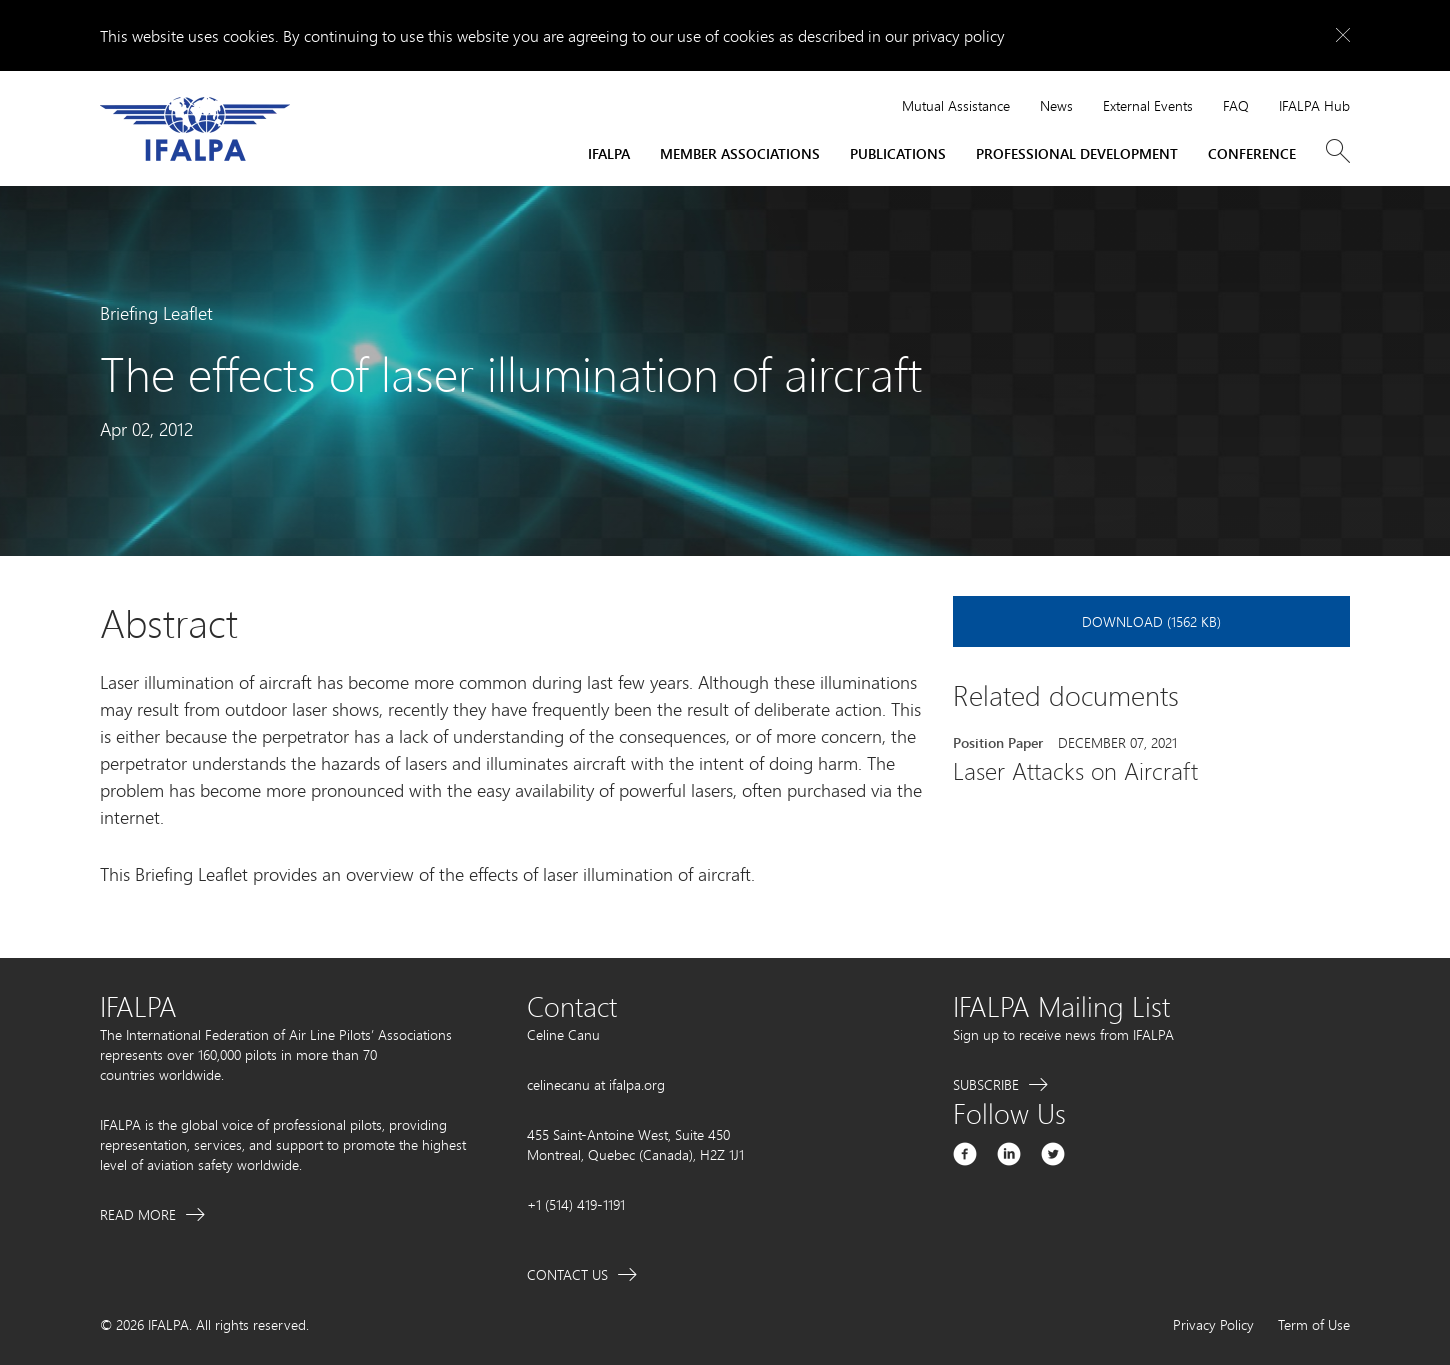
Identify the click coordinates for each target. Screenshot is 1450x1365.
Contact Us (567, 1274)
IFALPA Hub (1314, 105)
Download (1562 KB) (1151, 621)
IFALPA (609, 153)
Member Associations (740, 153)
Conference (1252, 153)
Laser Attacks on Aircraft (1075, 771)
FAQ (1236, 105)
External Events (1148, 105)
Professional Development (1077, 153)
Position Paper (998, 742)
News (1056, 105)
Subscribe (986, 1084)
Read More (138, 1214)
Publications (898, 153)
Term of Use (1314, 1324)
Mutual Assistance (956, 105)
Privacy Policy (1213, 1324)
